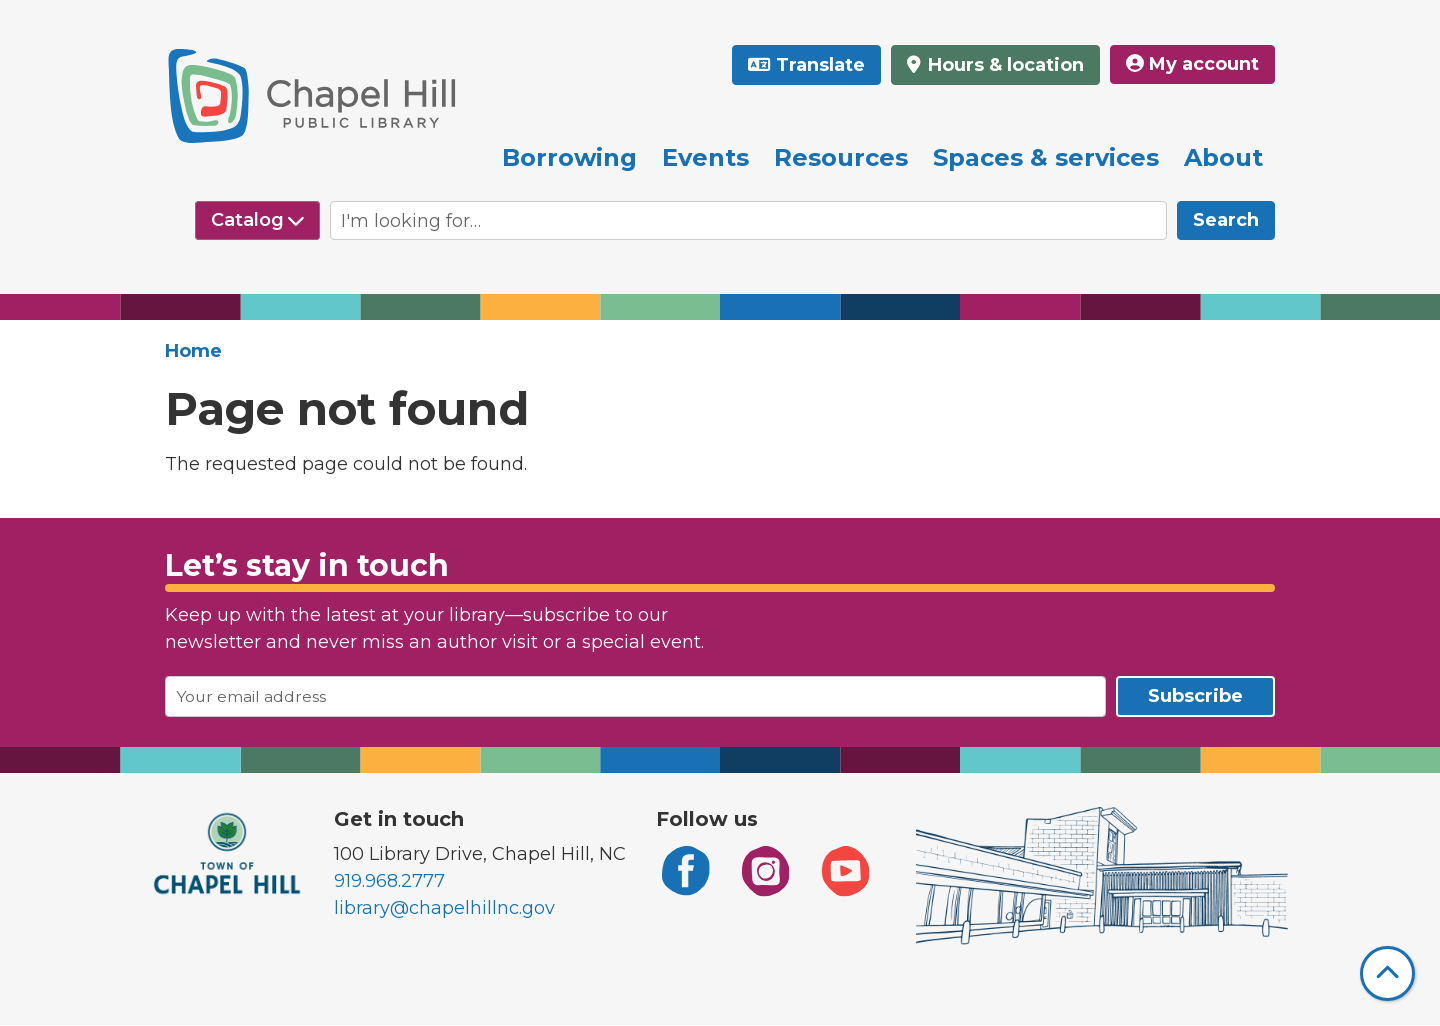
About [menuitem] (1223, 157)
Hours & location (1003, 65)
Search (1226, 220)
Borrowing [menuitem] (569, 157)
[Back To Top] (1387, 973)
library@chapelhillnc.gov (444, 908)
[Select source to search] (257, 220)
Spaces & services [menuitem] (1046, 157)
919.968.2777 (389, 881)
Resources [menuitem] (841, 157)
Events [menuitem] (705, 157)
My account (1192, 64)
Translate (820, 65)
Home (193, 351)
